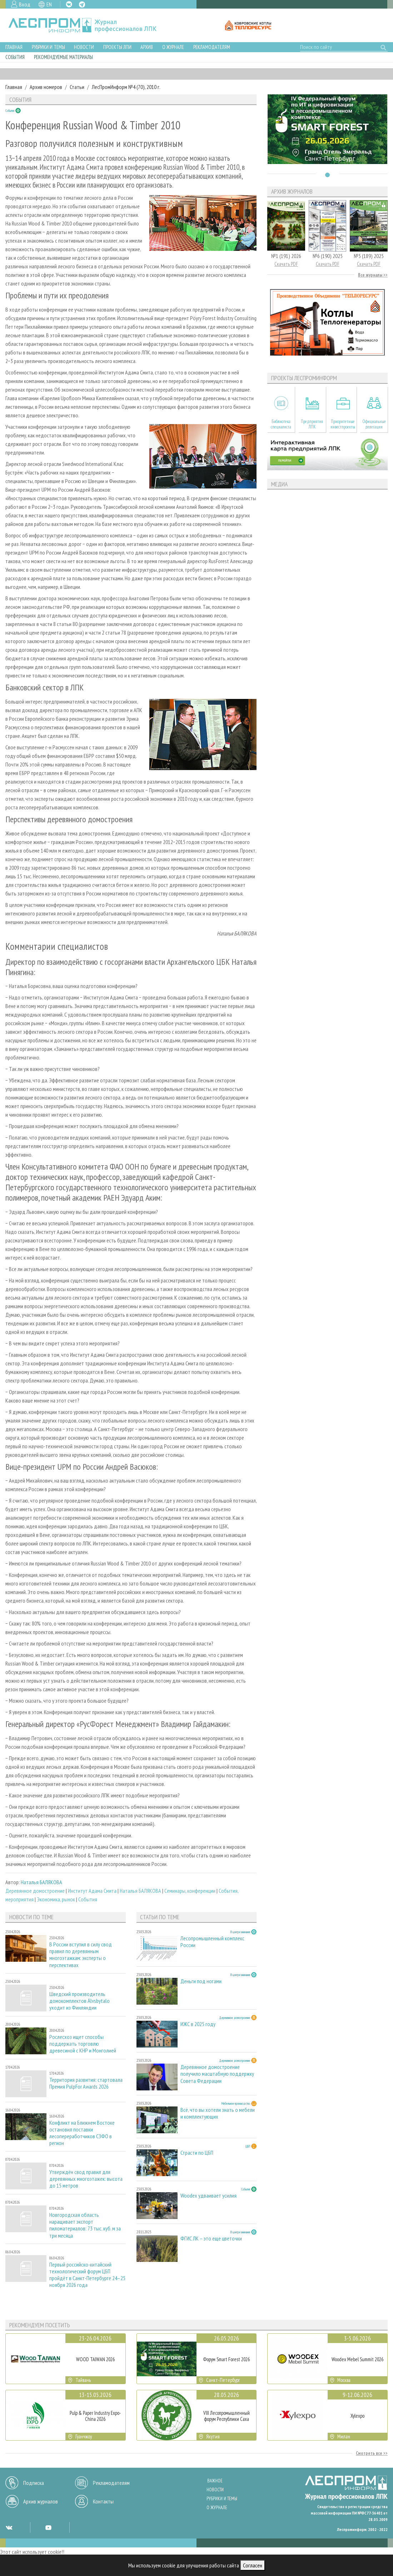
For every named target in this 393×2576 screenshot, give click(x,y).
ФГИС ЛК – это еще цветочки (211, 2238)
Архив (146, 47)
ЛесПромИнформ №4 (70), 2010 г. (126, 86)
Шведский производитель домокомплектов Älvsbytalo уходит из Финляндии (79, 2001)
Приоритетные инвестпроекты (342, 424)
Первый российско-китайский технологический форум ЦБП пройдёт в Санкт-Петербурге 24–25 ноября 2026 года (87, 2275)
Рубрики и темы (48, 47)
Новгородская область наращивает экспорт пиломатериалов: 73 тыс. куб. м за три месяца (85, 2225)
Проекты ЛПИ (117, 47)
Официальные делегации (374, 424)
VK (69, 4)
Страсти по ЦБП (196, 2152)
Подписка (33, 2482)
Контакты (103, 2501)
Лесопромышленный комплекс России (212, 1942)
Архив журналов (40, 2501)
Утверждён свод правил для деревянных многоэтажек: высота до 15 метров (86, 2179)
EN (49, 4)
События (15, 57)
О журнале (173, 47)
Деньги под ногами (201, 1981)
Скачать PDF (286, 263)
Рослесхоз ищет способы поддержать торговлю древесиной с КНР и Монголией (82, 2044)
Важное (215, 2481)
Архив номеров (46, 86)
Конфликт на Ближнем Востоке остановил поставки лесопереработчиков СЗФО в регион (82, 2133)
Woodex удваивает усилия (208, 2195)
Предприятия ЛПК (312, 424)
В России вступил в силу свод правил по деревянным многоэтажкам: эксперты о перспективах (80, 1955)
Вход (24, 4)
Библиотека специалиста (281, 424)
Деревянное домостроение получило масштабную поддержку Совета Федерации (217, 2074)
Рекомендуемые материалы (63, 57)
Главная (14, 47)
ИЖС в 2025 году (197, 2024)
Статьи (77, 86)
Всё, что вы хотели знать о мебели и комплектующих (217, 2113)
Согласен (252, 2565)
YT (48, 2527)
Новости (84, 47)
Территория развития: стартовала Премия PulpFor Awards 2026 (86, 2083)
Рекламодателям (211, 47)
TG (82, 4)
